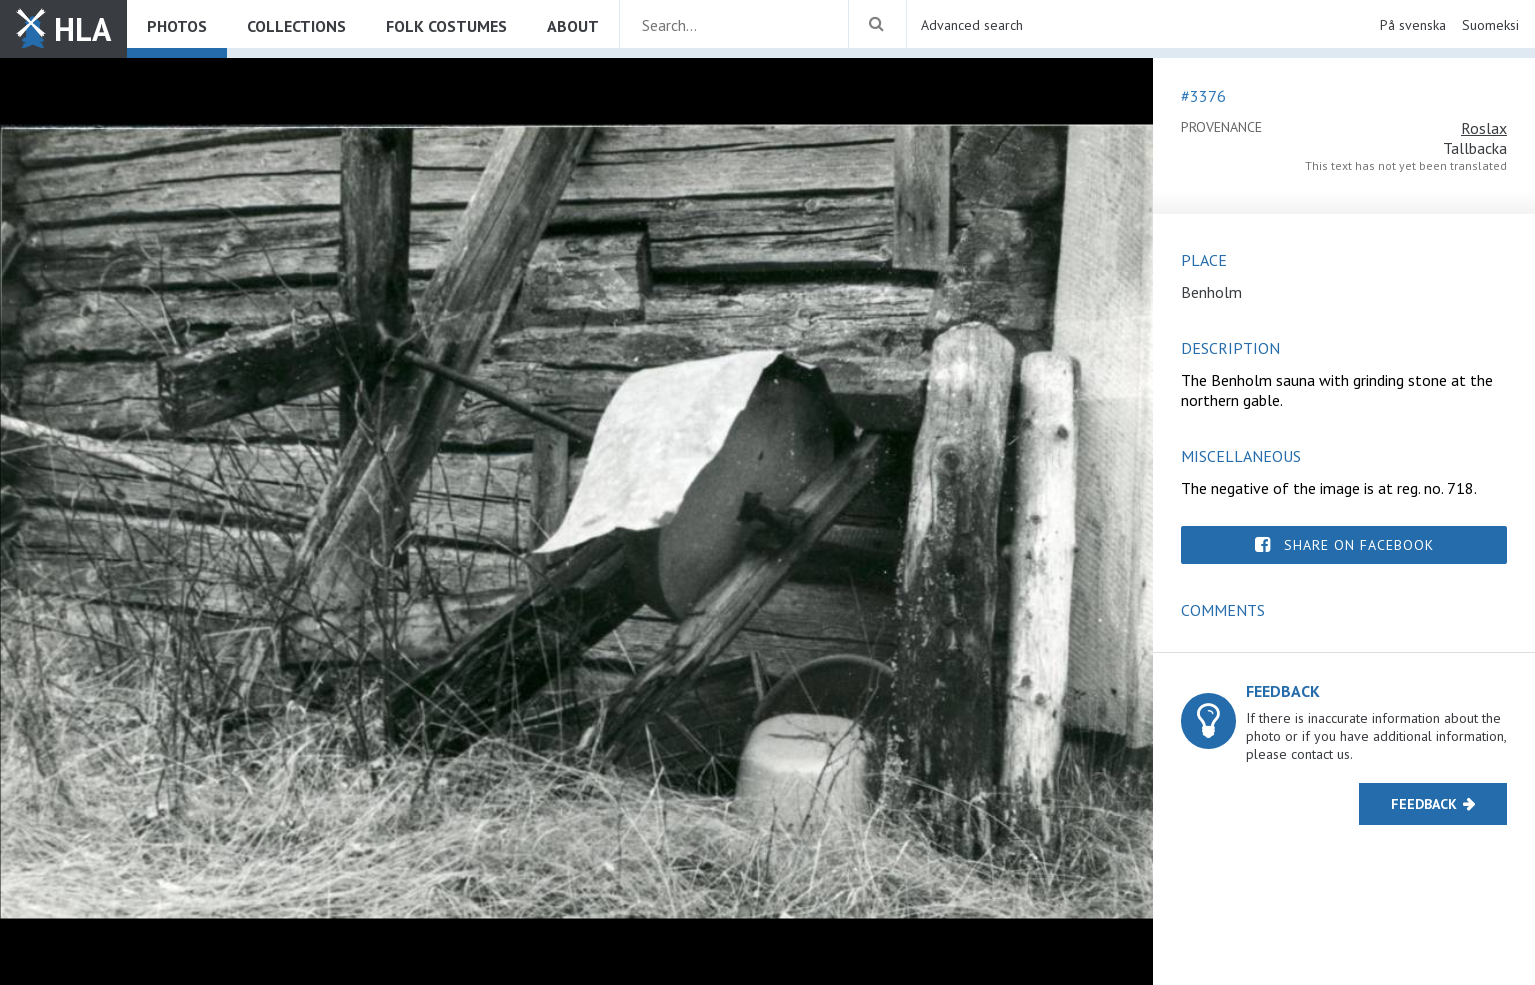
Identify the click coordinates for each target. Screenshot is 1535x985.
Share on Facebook (1359, 545)
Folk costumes (446, 26)
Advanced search (972, 25)
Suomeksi (1490, 25)
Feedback (1424, 804)
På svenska (1413, 25)
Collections (296, 26)
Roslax (1484, 128)
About (573, 26)
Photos (177, 26)
